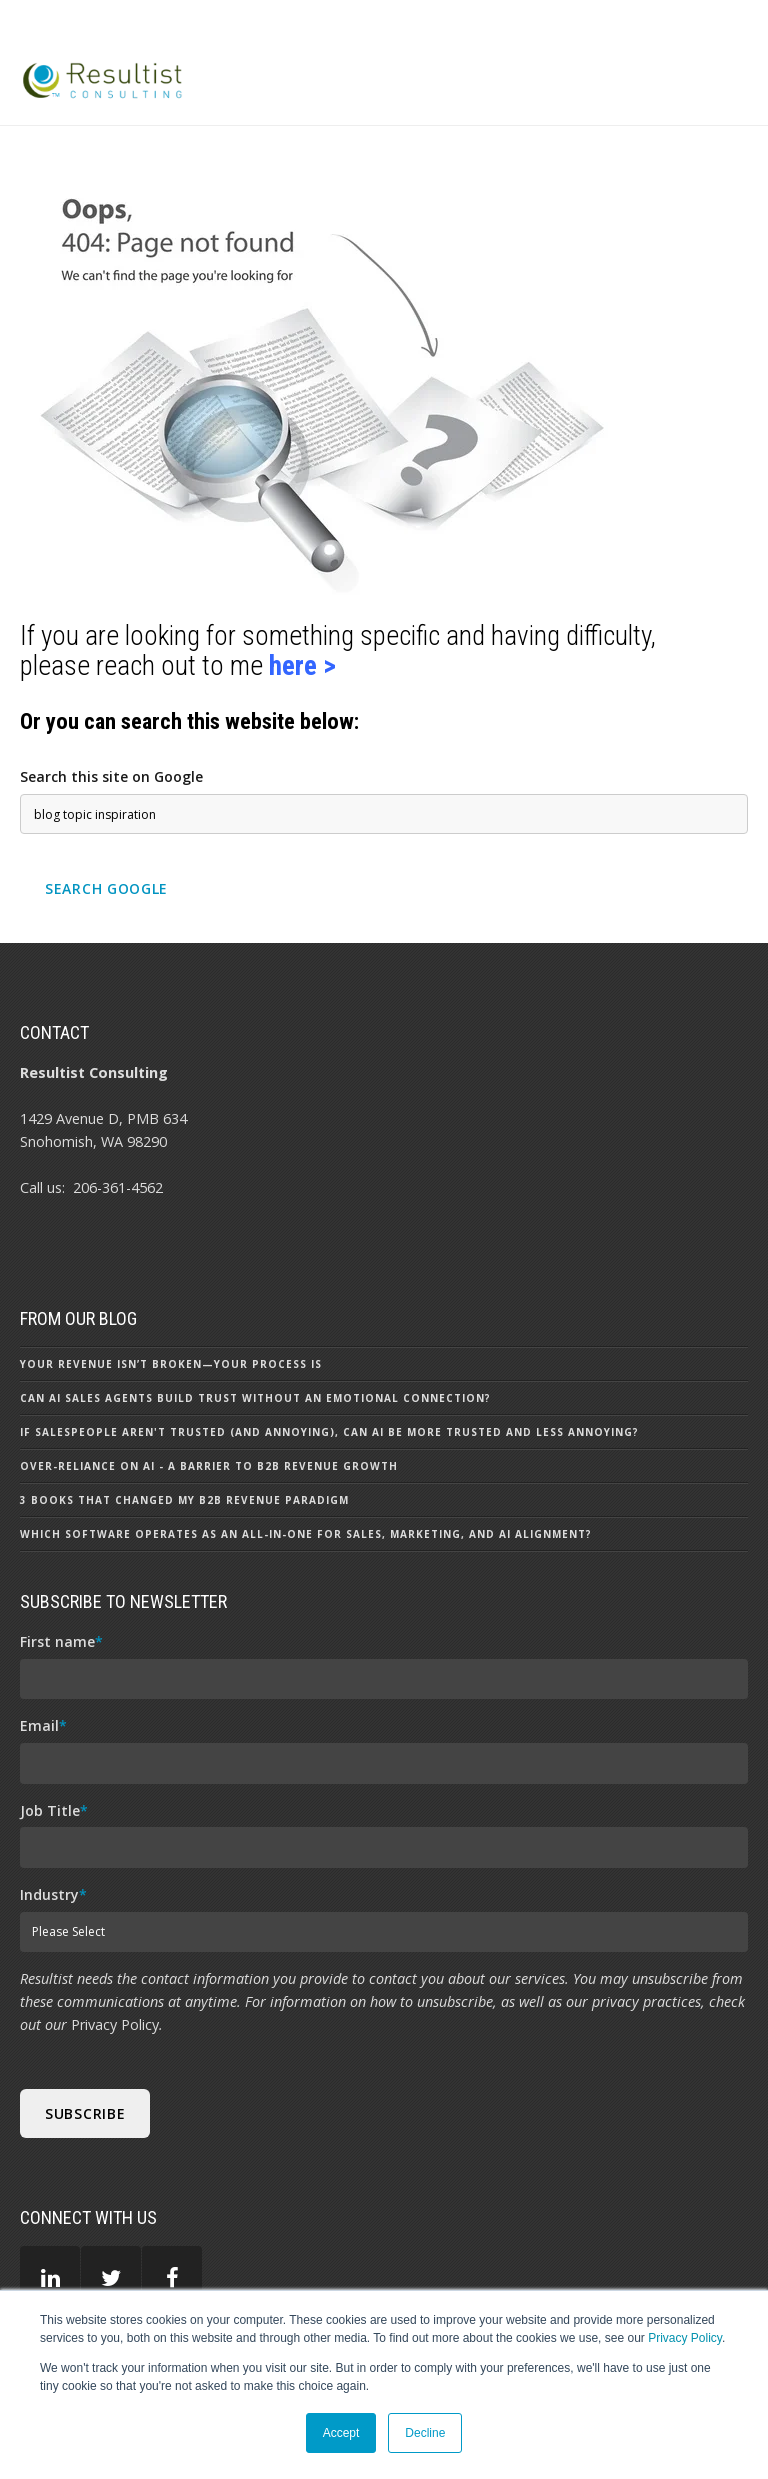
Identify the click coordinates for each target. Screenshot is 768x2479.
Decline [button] (425, 2433)
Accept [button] (341, 2433)
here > (302, 666)
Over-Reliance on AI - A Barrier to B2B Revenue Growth (209, 1466)
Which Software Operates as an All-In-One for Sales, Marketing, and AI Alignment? (306, 1534)
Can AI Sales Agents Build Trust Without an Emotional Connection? (255, 1398)
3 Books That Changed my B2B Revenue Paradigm (184, 1500)
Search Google (106, 888)
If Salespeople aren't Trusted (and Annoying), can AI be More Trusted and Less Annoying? (329, 1432)
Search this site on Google (111, 776)
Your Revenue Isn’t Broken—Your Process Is (171, 1364)
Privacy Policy (685, 2338)
